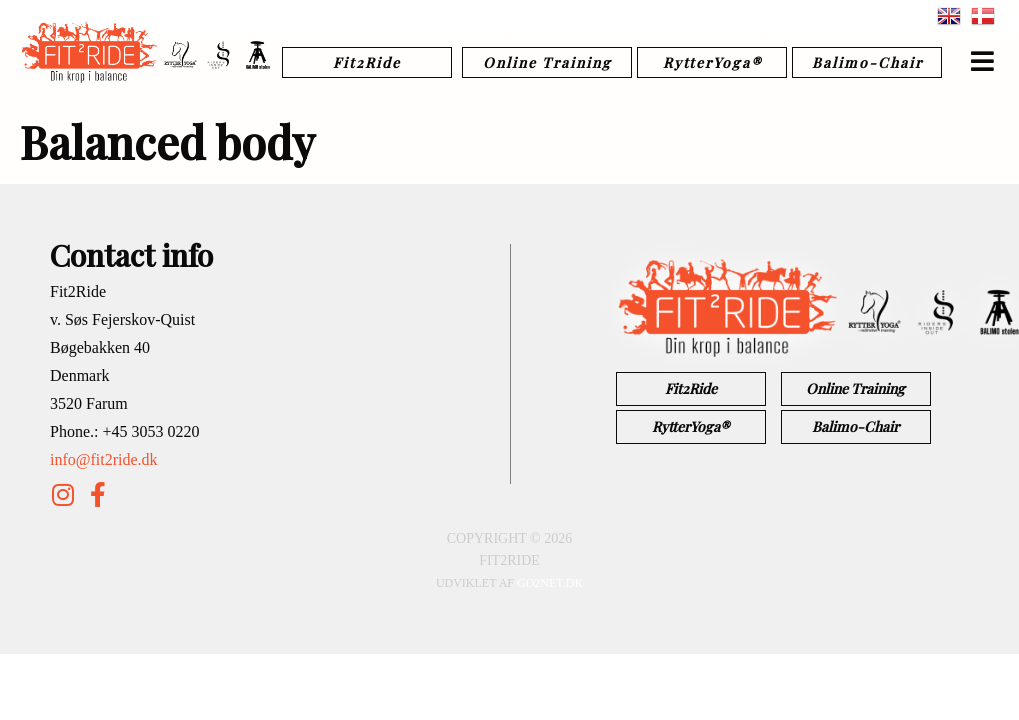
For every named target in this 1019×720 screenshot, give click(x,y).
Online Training (547, 62)
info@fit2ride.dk (104, 459)
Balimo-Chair (867, 62)
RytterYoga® (712, 62)
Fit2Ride (367, 62)
